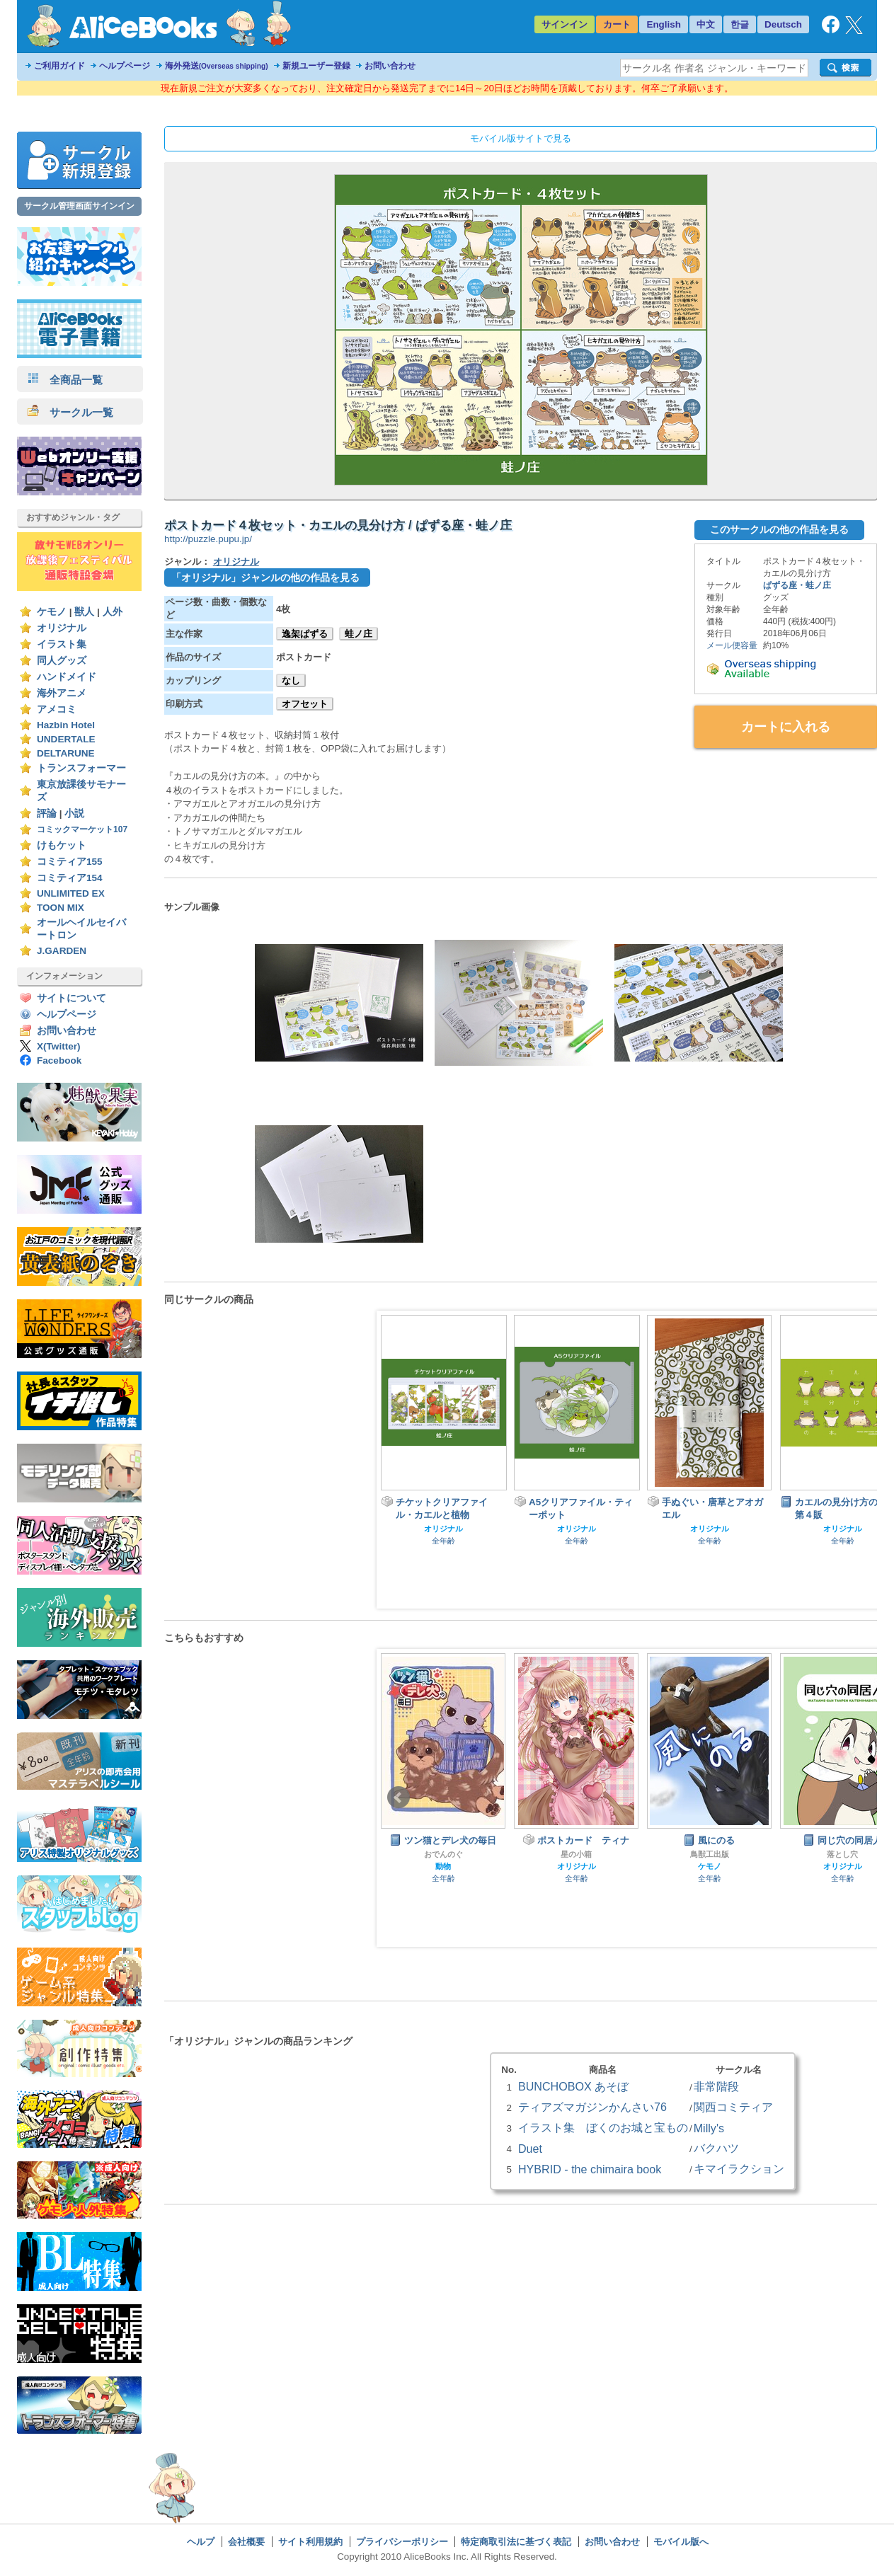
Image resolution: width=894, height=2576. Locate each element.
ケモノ (52, 611)
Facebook (59, 1060)
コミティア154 (70, 878)
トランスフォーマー (81, 768)
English (663, 24)
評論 (47, 813)
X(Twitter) (59, 1046)
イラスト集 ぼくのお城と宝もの (603, 2127)
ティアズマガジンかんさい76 (592, 2106)
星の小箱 (576, 1854)
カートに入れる (785, 727)
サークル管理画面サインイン (79, 206)
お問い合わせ (390, 66)
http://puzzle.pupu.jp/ (208, 539)
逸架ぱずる (305, 633)
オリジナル (61, 628)
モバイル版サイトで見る (520, 138)
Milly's (709, 2128)
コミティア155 (70, 861)
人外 (112, 611)
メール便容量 (731, 645)
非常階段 (716, 2086)
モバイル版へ (681, 2541)
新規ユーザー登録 (316, 66)
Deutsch (783, 24)
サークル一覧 (70, 412)
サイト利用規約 (310, 2541)
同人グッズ (61, 660)
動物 (443, 1866)
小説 (74, 813)
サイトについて (71, 998)
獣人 (84, 611)
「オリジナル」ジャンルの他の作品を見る (265, 577)
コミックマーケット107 (82, 829)
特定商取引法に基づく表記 (516, 2541)
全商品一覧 (65, 380)
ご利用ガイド (59, 66)
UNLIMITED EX (71, 893)
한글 (739, 24)
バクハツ (716, 2147)
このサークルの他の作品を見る (779, 529)
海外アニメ (61, 693)
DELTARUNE (66, 753)
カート (617, 24)
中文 (706, 24)
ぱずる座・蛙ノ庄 (797, 585)
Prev (398, 1797)
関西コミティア (733, 2106)
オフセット (305, 703)
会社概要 (246, 2541)
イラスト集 (61, 644)
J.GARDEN (61, 950)
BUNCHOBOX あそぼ (573, 2086)
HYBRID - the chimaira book (589, 2169)
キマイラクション (739, 2168)
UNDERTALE (66, 739)
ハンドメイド (66, 677)
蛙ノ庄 (358, 633)
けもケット (61, 845)
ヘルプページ (124, 66)
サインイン (564, 24)
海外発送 (216, 66)
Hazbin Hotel (66, 725)
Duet (530, 2148)
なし (291, 680)
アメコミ (56, 709)
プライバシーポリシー (402, 2541)
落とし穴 (842, 1854)
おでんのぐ (443, 1854)
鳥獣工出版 (709, 1854)
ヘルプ (200, 2541)
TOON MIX (60, 907)
